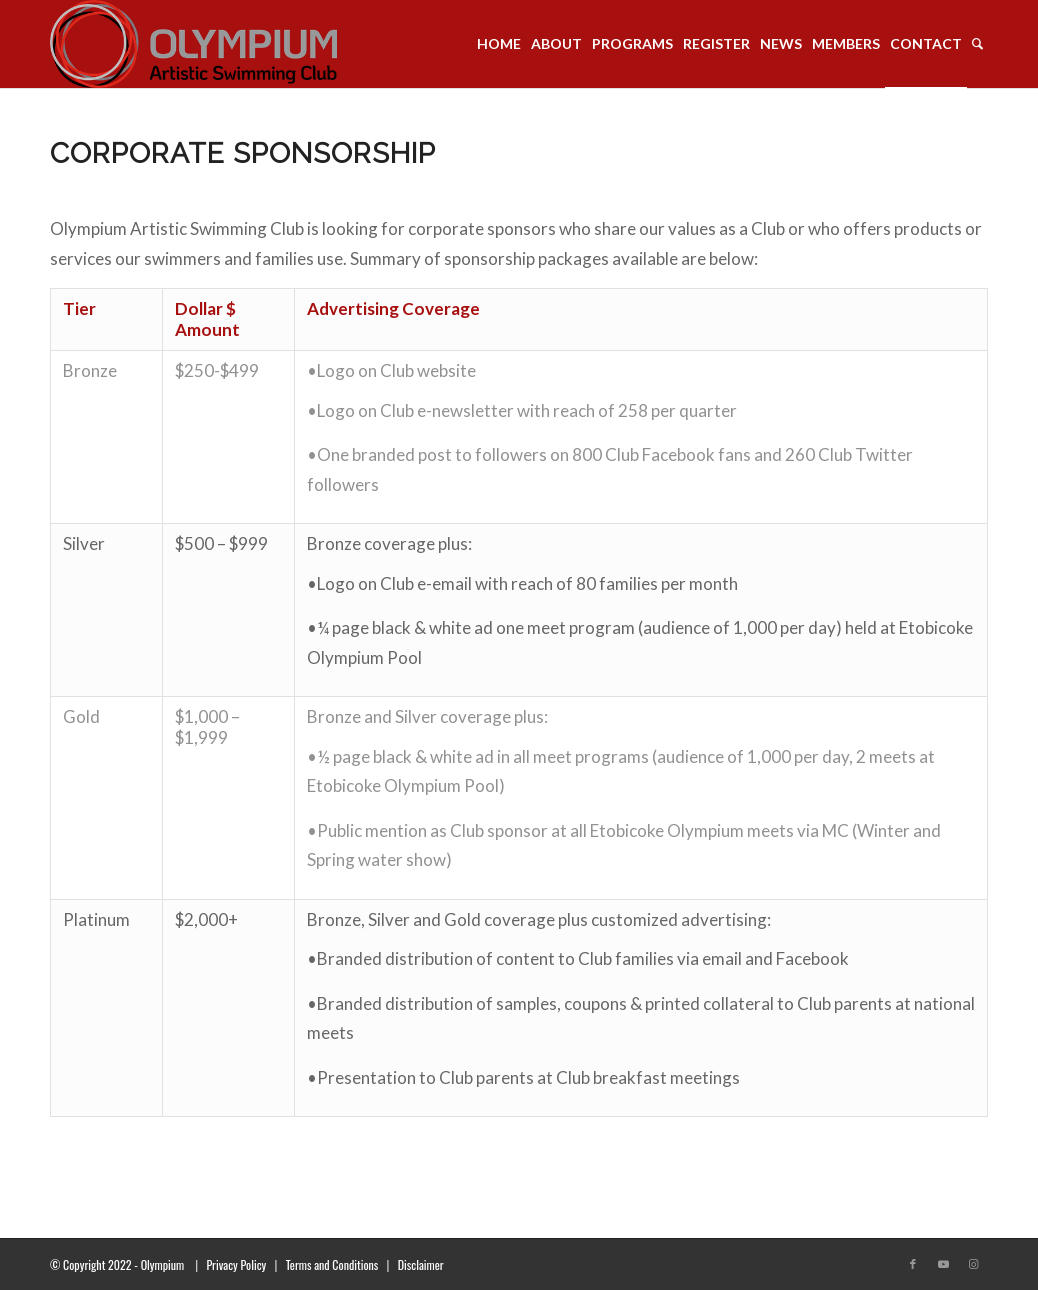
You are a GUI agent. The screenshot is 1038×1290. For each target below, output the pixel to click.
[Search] (977, 44)
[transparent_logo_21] (193, 44)
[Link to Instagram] (973, 1264)
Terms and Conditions (332, 1264)
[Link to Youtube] (943, 1264)
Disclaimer (421, 1264)
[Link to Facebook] (913, 1264)
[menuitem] (499, 44)
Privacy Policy (236, 1264)
